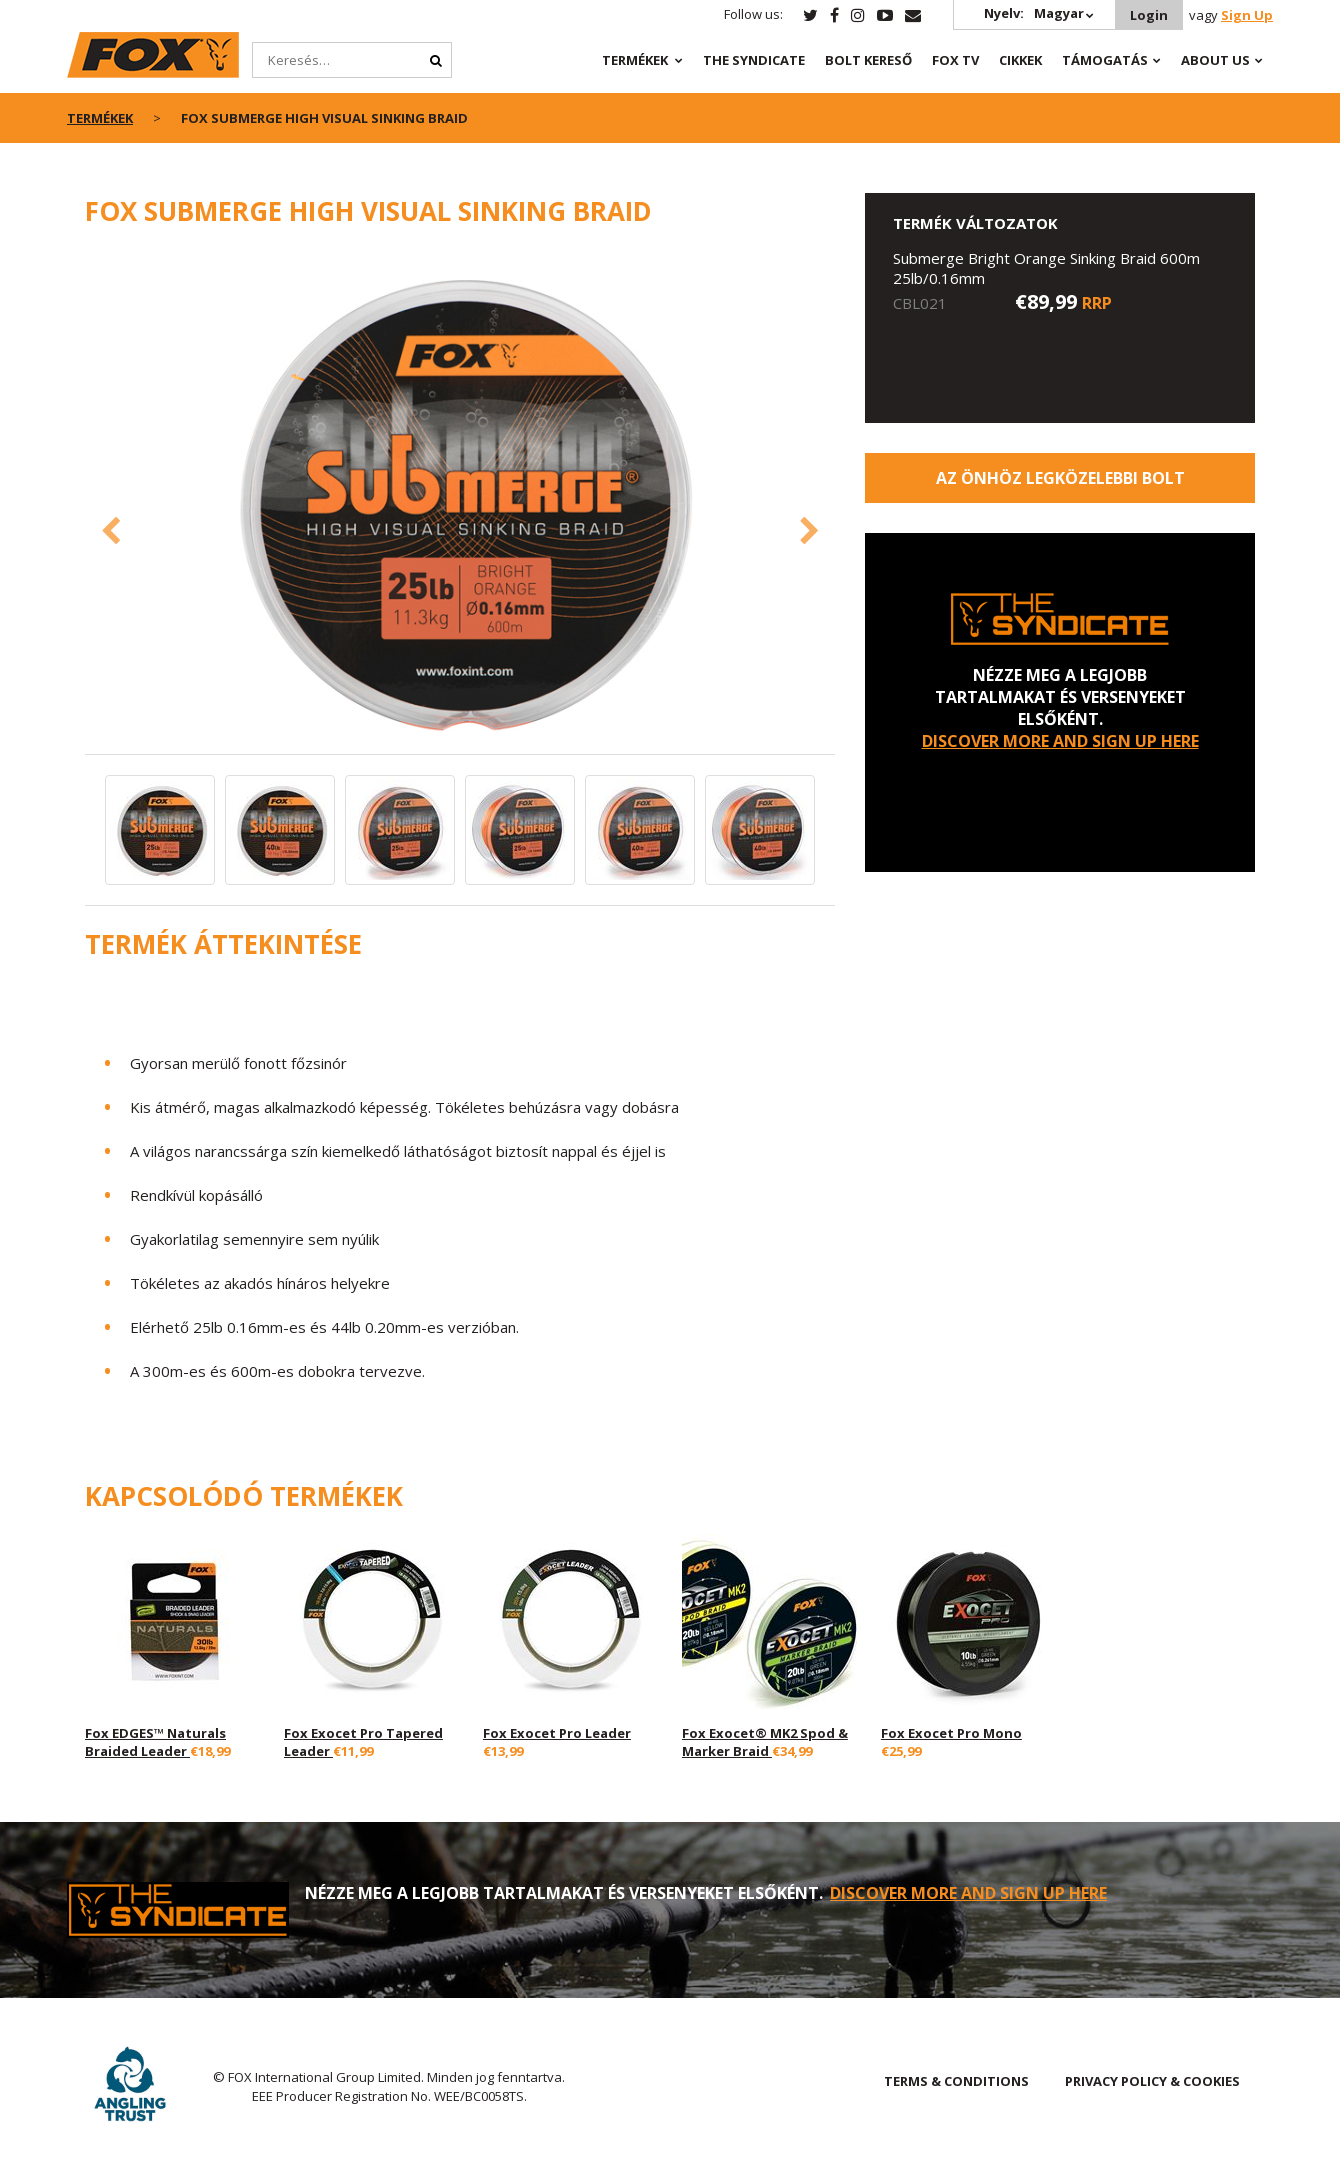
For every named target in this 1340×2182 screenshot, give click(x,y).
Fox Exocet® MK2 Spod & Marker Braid (765, 1742)
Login (1149, 15)
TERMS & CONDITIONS (956, 2081)
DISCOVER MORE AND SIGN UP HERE (1060, 741)
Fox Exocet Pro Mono (951, 1733)
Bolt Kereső (868, 60)
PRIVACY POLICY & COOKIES (1152, 2081)
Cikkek (1020, 60)
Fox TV (955, 60)
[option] (460, 501)
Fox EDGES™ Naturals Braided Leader (155, 1742)
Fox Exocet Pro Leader (557, 1733)
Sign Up (1247, 15)
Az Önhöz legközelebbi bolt (1060, 478)
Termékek (635, 60)
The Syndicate (754, 60)
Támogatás (1105, 60)
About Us (1215, 60)
